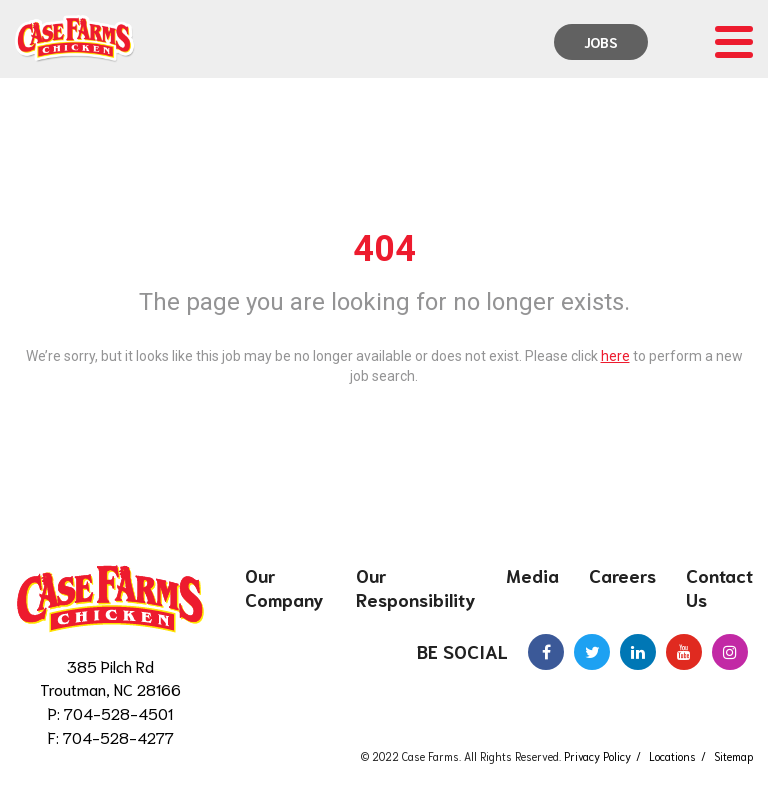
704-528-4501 (118, 712)
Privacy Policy (597, 756)
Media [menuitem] (532, 575)
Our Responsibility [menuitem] (416, 587)
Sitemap (733, 756)
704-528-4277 (118, 736)
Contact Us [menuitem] (719, 587)
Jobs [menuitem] (601, 42)
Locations (672, 756)
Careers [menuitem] (622, 575)
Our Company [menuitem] (284, 587)
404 (384, 249)
